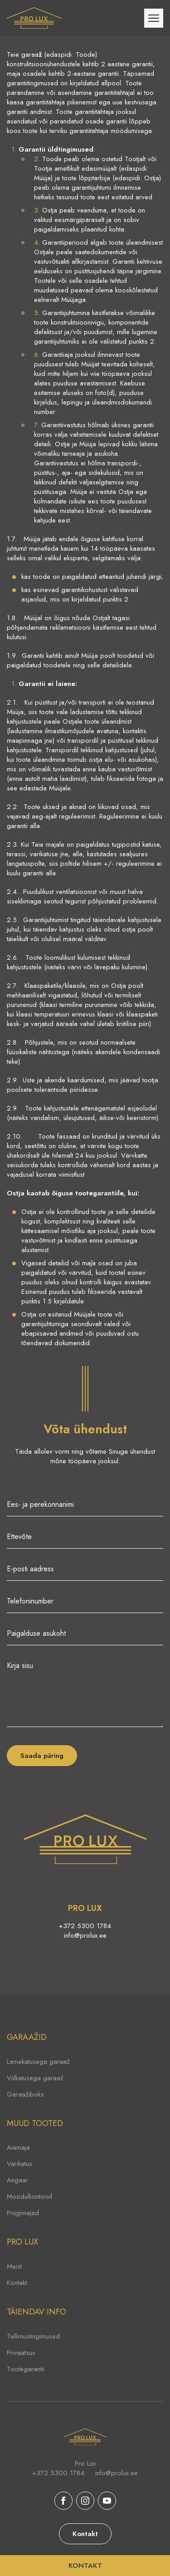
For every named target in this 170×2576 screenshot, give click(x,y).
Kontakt (17, 2283)
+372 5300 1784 (85, 1926)
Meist (14, 2266)
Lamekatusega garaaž (38, 2062)
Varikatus (19, 2164)
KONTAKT (85, 2566)
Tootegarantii (25, 2369)
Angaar (17, 2180)
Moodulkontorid (29, 2196)
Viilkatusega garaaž (35, 2078)
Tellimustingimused (33, 2336)
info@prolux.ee (85, 1935)
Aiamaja (18, 2147)
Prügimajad (23, 2213)
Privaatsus (21, 2353)
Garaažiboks (25, 2094)
